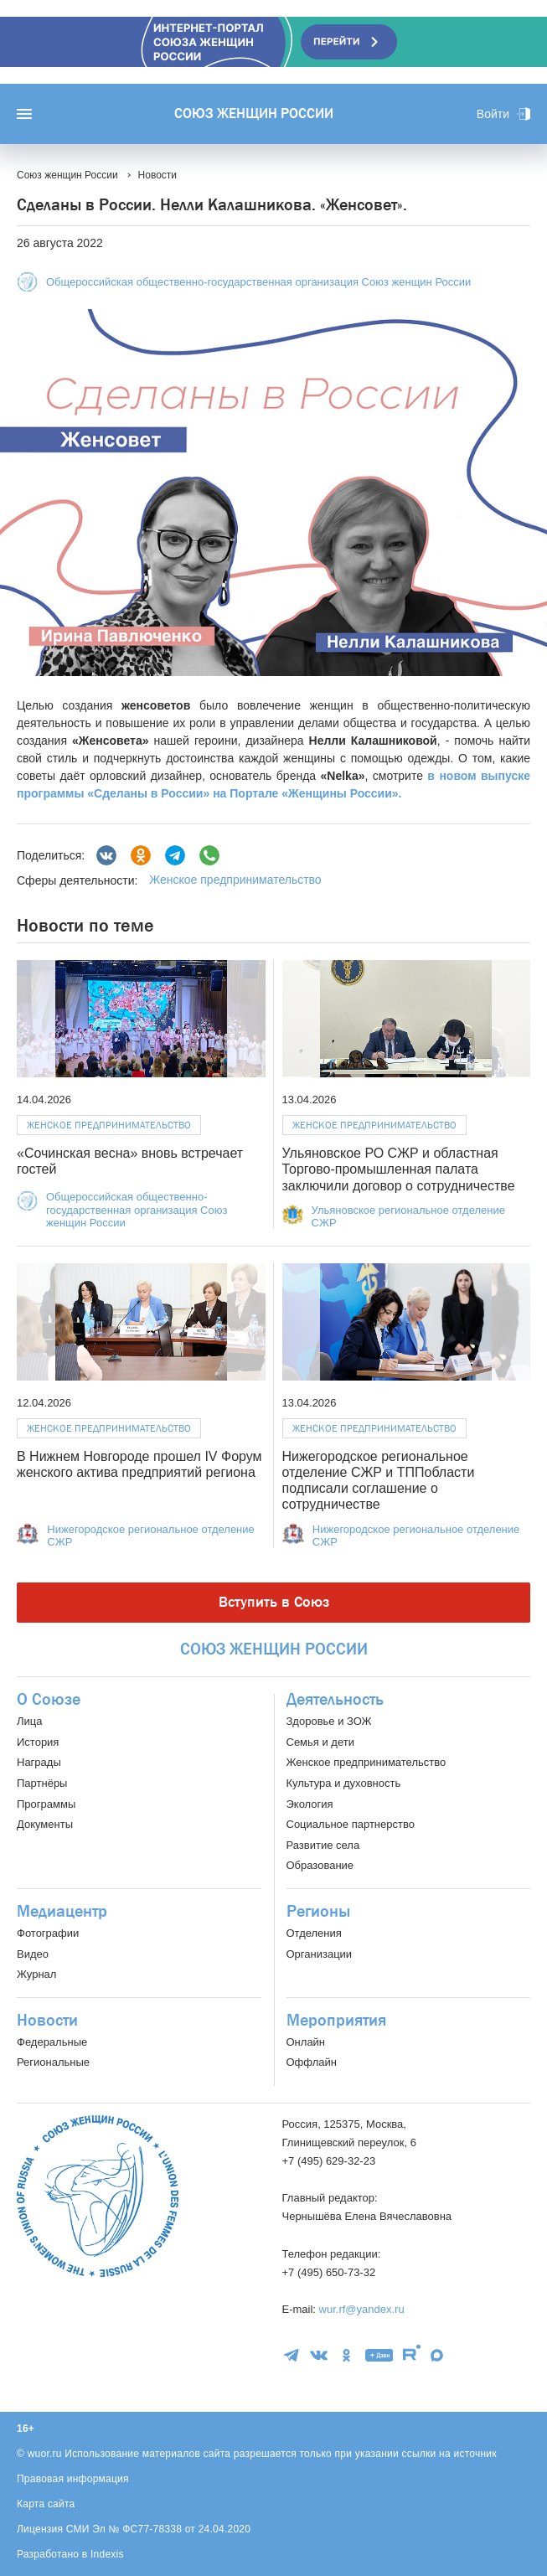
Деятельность (335, 1700)
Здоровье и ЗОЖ (329, 1721)
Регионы (318, 1912)
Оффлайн (311, 2062)
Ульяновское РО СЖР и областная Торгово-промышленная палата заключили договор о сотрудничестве (398, 1169)
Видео (33, 1954)
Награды (39, 1762)
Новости (47, 2021)
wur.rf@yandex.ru (362, 2309)
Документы (45, 1824)
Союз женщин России (253, 114)
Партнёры (42, 1783)
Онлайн (306, 2042)
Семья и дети (320, 1742)
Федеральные (52, 2042)
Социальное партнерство (350, 1824)
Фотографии (48, 1933)
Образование (320, 1865)
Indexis (107, 2554)
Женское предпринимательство (235, 879)
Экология (309, 1804)
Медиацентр (62, 1912)
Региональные (53, 2062)
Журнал (36, 1974)
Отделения (314, 1933)
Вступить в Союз (274, 1602)
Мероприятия (336, 2021)
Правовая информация (73, 2479)
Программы (46, 1804)
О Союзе (48, 1700)
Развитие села (323, 1845)
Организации (319, 1954)
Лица (29, 1721)
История (38, 1742)
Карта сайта (46, 2504)
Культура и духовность (343, 1783)
